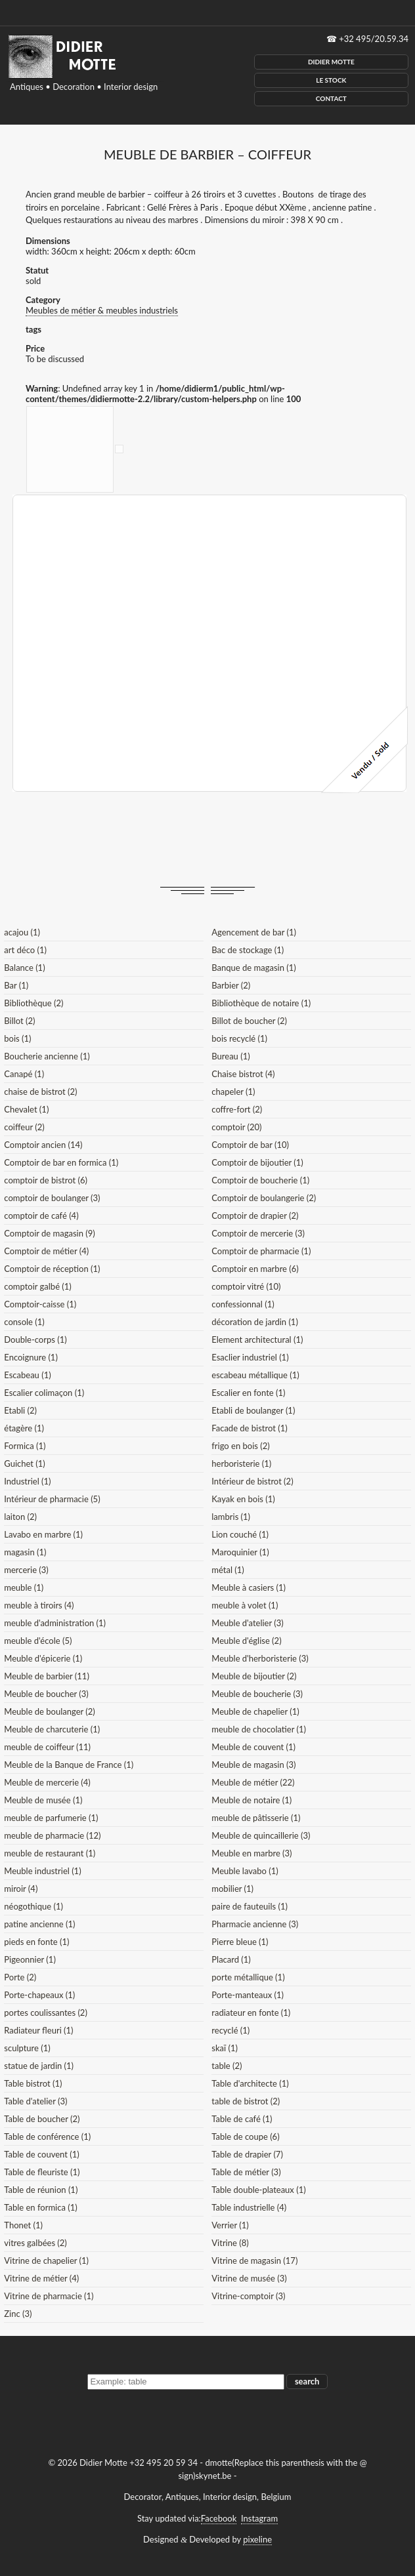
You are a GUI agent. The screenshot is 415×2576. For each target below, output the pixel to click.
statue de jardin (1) (39, 2065)
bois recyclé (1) (239, 1038)
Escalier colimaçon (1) (44, 1392)
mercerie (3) (26, 1569)
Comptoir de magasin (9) (49, 1233)
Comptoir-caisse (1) (40, 1304)
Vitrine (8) (229, 2243)
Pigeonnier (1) (30, 1959)
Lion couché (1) (240, 1534)
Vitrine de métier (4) (41, 2278)
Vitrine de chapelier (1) (46, 2260)
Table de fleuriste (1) (41, 2172)
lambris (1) (230, 1516)
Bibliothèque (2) (33, 1003)
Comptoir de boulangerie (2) (263, 1198)
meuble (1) (23, 1587)
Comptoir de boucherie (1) (260, 1180)
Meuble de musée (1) (43, 1800)
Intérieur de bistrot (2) (252, 1481)
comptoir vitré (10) (245, 1286)
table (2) (226, 2065)
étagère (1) (24, 1428)
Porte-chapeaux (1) (39, 1995)
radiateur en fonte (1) (250, 2012)
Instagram (259, 2518)
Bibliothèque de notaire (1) (261, 1003)
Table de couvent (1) (41, 2154)
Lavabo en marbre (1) (43, 1534)
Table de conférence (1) (47, 2136)
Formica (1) (24, 1446)
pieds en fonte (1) (36, 1941)
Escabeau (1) (27, 1375)
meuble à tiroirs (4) (39, 1605)
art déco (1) (25, 950)
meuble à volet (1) (244, 1605)
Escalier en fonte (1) (248, 1392)
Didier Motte (331, 62)
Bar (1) (16, 985)
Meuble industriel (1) (42, 1871)
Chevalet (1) (26, 1109)
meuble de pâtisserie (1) (255, 1817)
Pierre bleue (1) (239, 1941)
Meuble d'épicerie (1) (43, 1658)
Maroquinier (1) (240, 1552)
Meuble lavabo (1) (244, 1871)
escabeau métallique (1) (255, 1375)
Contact (331, 98)
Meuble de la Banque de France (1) (68, 1764)
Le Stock (331, 80)
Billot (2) (19, 1020)
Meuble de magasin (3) (253, 1764)
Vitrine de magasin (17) (254, 2260)
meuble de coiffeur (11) (47, 1747)
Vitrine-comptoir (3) (248, 2296)
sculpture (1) (27, 2048)
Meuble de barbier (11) (46, 1676)
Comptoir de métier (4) (46, 1251)
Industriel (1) (27, 1481)
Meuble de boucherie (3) (257, 1693)
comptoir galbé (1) (38, 1286)
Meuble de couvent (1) (253, 1747)
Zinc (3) (18, 2313)
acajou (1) (22, 932)
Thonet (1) (23, 2225)
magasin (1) (25, 1552)
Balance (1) (24, 967)
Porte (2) (20, 1977)
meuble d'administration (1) (55, 1623)
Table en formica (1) (40, 2207)
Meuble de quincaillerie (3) (260, 1835)
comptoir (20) (236, 1127)
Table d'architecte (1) (249, 2083)
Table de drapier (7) (247, 2154)
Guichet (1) (24, 1463)
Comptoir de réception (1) (52, 1268)
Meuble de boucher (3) (46, 1693)
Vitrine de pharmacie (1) (48, 2296)
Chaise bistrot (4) (242, 1074)
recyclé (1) (230, 2030)
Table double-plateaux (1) (258, 2189)
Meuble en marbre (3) (251, 1853)
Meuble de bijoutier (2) (253, 1676)
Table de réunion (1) (40, 2189)
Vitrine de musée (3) (248, 2278)
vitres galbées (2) (35, 2243)
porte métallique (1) (247, 1977)
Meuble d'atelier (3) (247, 1623)
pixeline (257, 2539)
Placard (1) (231, 1959)
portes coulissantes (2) (45, 2012)
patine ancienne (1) (39, 1924)
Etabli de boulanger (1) (253, 1410)
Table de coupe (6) (245, 2136)
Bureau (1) (230, 1056)
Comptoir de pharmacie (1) (261, 1251)
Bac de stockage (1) (247, 950)
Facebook (218, 2518)
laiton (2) (20, 1516)
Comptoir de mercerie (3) (258, 1233)
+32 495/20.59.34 (373, 38)
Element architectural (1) (257, 1339)
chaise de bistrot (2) (40, 1091)
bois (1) (17, 1038)
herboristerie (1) (241, 1463)
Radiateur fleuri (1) (38, 2030)
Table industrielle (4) (248, 2207)
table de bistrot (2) (245, 2101)
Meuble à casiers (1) (248, 1587)
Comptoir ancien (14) (43, 1144)
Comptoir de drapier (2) (254, 1215)
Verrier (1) (229, 2225)
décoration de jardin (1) (254, 1322)
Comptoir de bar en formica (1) (61, 1162)
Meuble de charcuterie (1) (52, 1729)
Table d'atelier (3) (35, 2101)
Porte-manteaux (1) (247, 1995)
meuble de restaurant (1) (49, 1853)
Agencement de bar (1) (253, 932)
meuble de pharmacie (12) (52, 1835)
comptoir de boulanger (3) (52, 1198)
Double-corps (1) (35, 1339)
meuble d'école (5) (38, 1640)
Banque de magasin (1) (253, 967)
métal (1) (227, 1569)
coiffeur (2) (24, 1127)
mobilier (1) (232, 1888)
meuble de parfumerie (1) (51, 1817)
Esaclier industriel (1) (249, 1357)
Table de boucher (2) (41, 2119)
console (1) (24, 1322)
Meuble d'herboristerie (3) (259, 1658)
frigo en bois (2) (240, 1446)
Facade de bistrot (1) (249, 1428)
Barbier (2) (230, 985)
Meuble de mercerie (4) (47, 1782)
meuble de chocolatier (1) (258, 1729)
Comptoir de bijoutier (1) (257, 1162)
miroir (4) (20, 1888)
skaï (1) (224, 2048)
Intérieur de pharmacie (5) (52, 1499)
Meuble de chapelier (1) (255, 1711)
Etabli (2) (20, 1410)
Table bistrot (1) (33, 2083)
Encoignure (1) (31, 1357)
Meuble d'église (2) (246, 1640)
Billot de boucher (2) (249, 1020)
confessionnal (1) (242, 1304)
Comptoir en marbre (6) (254, 1268)
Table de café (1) (241, 2119)
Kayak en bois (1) (243, 1499)
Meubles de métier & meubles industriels (102, 310)
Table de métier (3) (245, 2172)
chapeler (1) (233, 1091)
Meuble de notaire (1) (251, 1800)
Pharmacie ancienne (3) (254, 1924)
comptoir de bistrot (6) (45, 1180)
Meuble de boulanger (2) (49, 1711)
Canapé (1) (24, 1074)
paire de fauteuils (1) (249, 1906)
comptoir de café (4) (41, 1215)
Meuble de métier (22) (252, 1782)
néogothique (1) (33, 1906)
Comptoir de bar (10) (250, 1144)
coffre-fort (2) (236, 1109)
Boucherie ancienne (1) (46, 1056)
